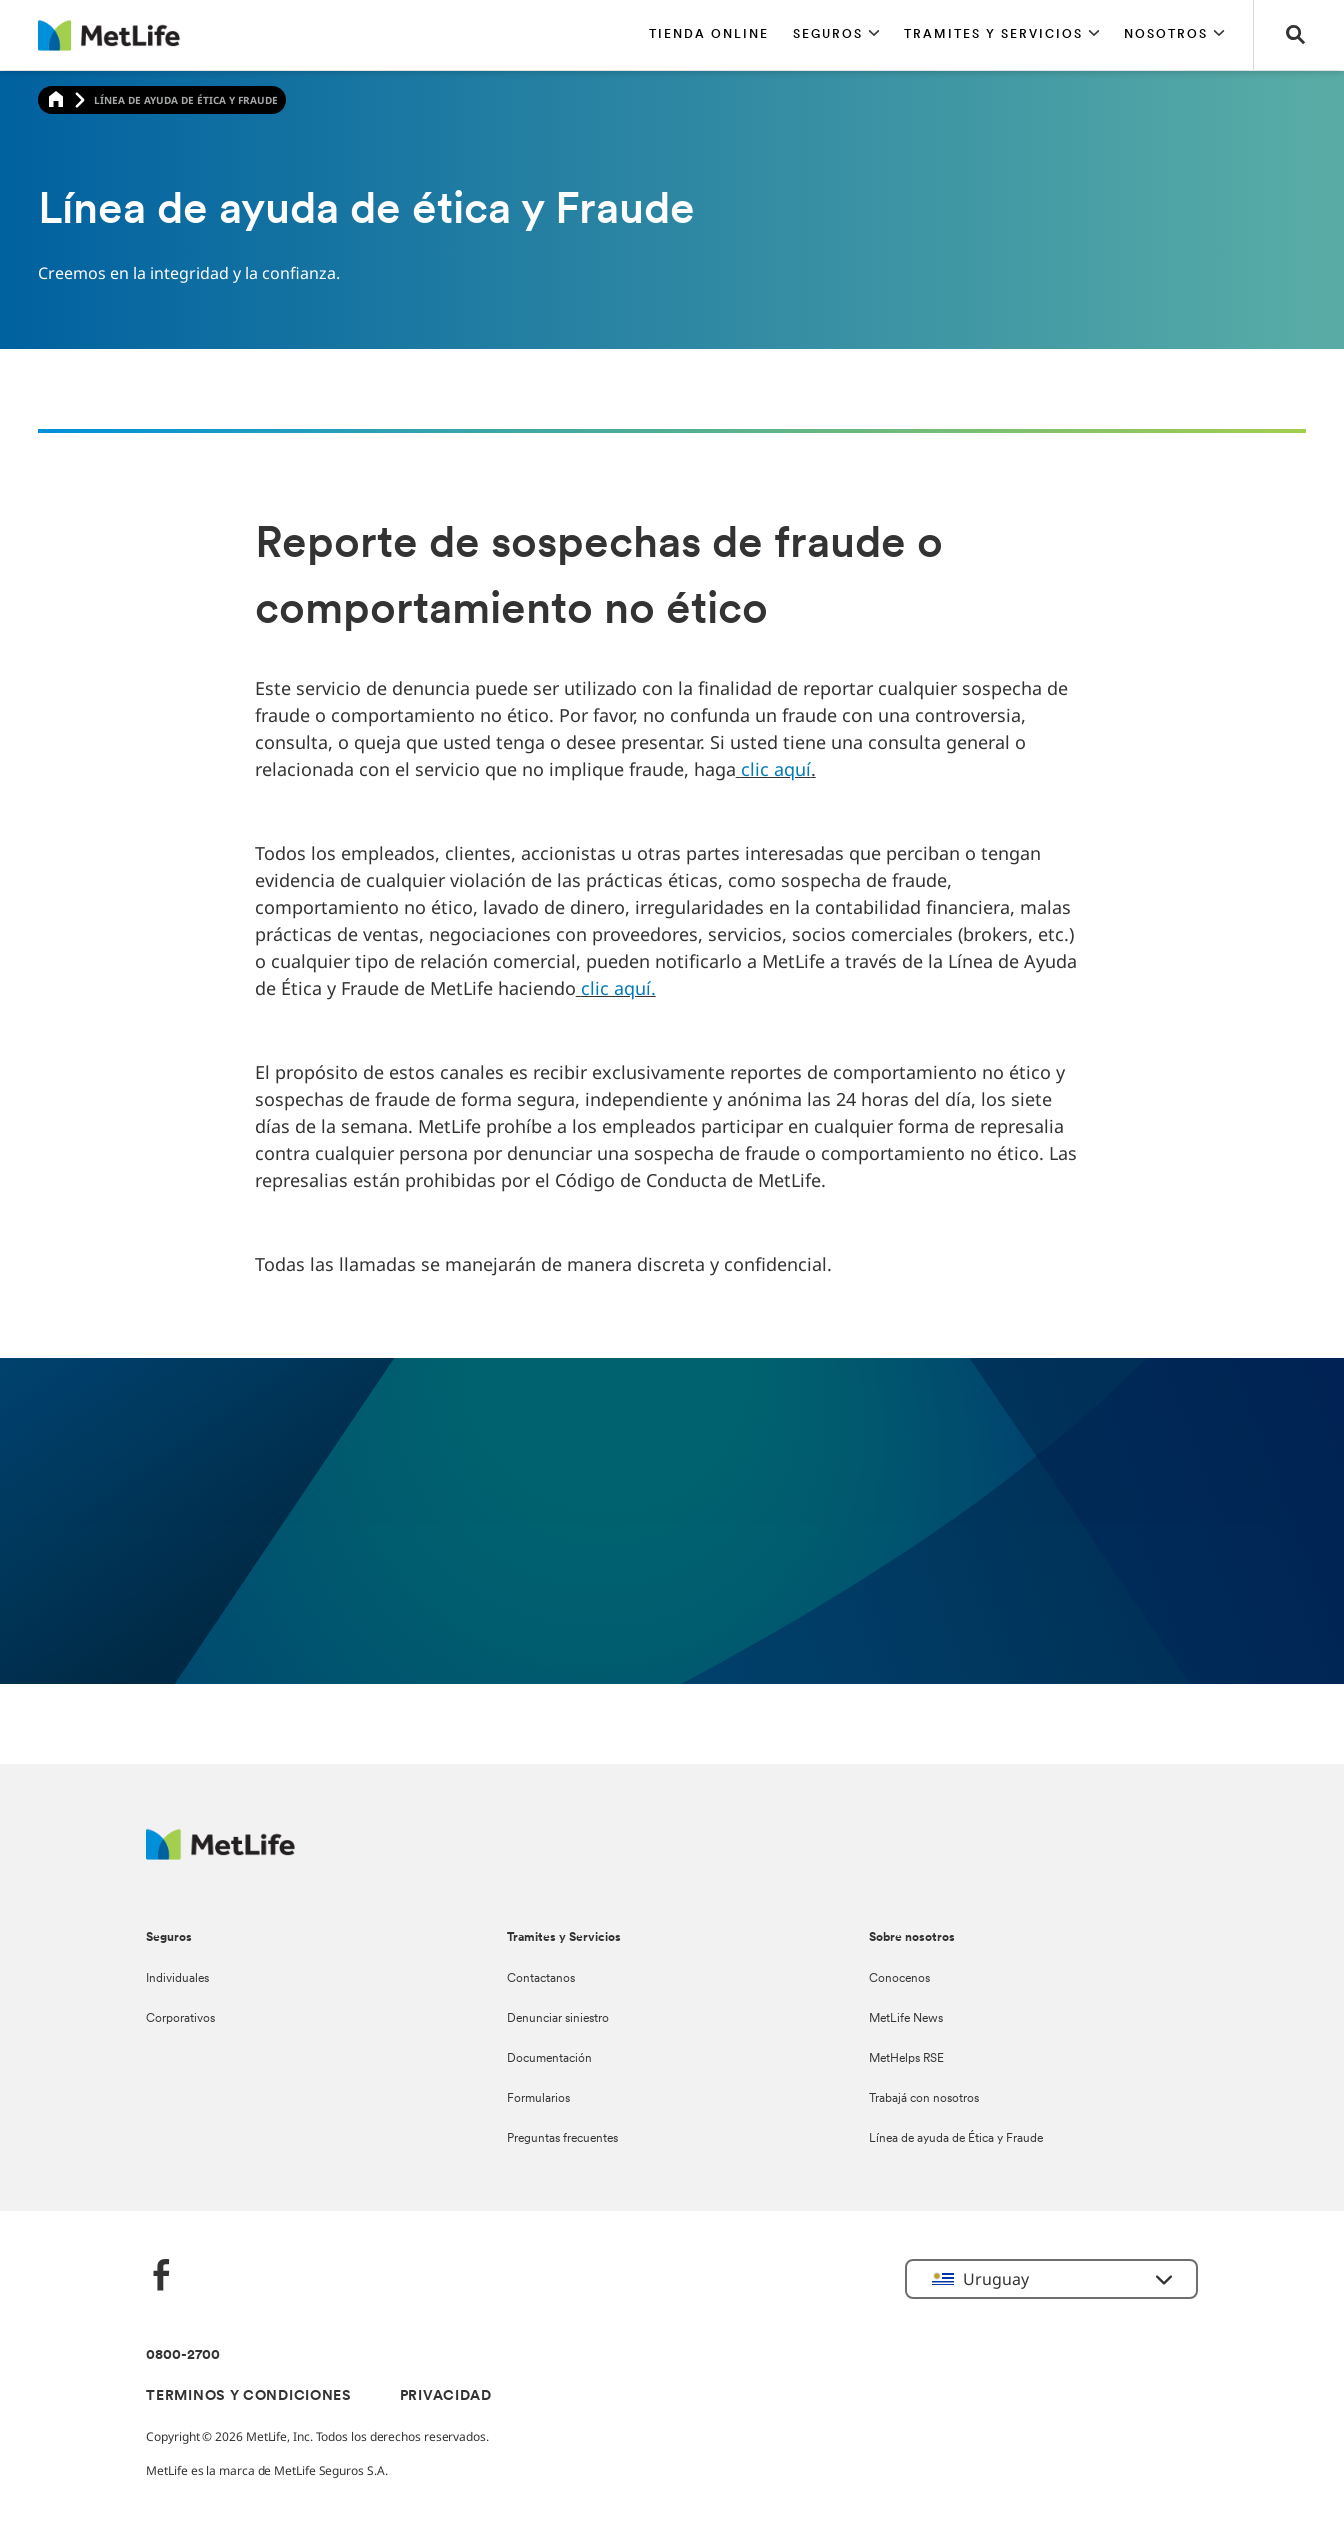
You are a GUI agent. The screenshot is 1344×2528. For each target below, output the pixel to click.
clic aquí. (618, 988)
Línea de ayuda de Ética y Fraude (956, 2139)
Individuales (177, 1979)
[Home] (56, 100)
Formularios (538, 2099)
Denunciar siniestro (558, 2019)
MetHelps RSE (906, 2059)
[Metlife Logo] (220, 1854)
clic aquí (776, 769)
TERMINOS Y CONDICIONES (248, 2396)
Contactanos (541, 1979)
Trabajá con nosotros (924, 2099)
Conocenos (899, 1979)
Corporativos (180, 2019)
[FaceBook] (162, 2277)
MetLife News (906, 2019)
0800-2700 (183, 2355)
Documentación (549, 2059)
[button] (836, 35)
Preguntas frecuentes (562, 2139)
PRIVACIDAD (446, 2396)
